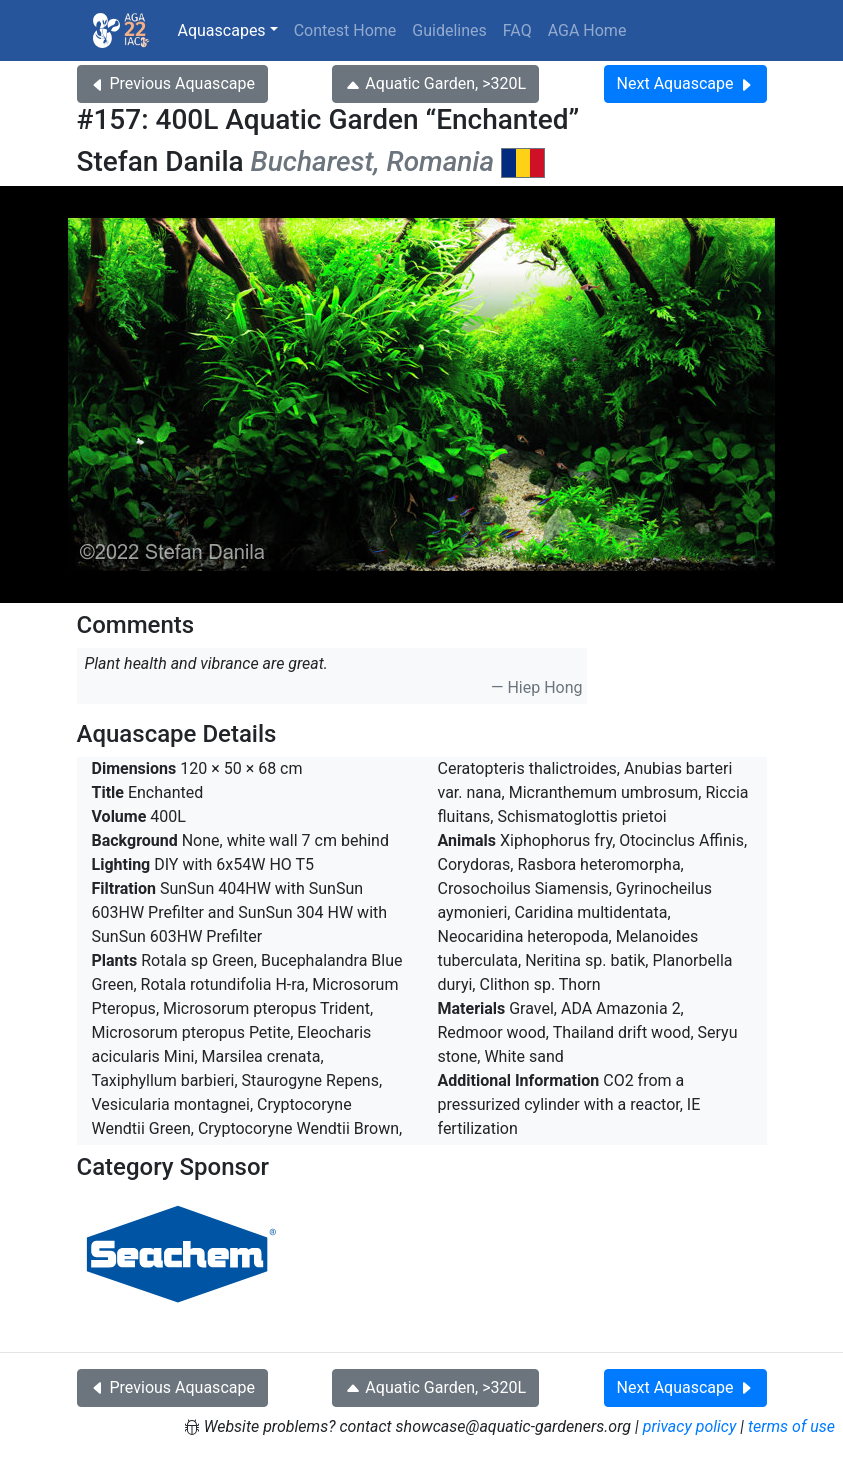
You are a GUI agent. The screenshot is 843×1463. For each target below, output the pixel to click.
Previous (172, 83)
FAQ (517, 30)
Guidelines (449, 30)
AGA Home (587, 30)
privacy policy (690, 1426)
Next (685, 83)
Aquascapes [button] (222, 30)
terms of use (791, 1426)
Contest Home (345, 30)
